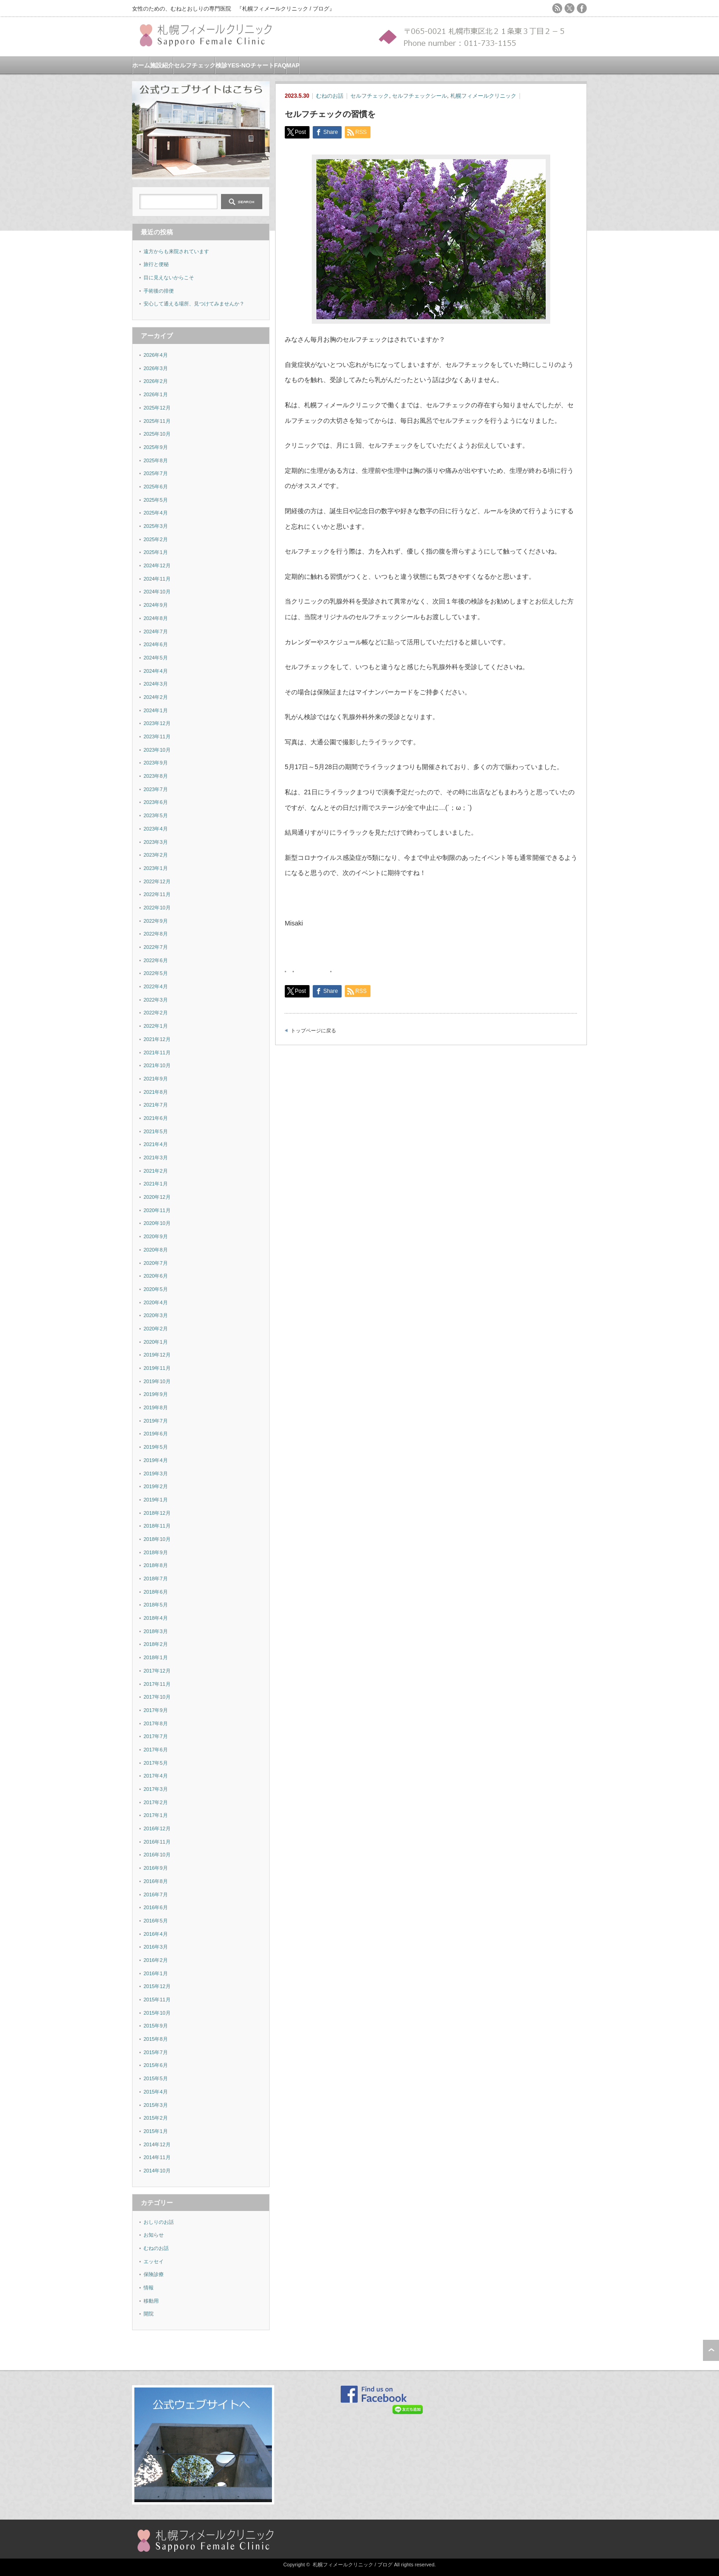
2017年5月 (156, 1763)
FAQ (280, 65)
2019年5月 (156, 1447)
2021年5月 (156, 1131)
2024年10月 (157, 591)
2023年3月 (156, 842)
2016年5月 (156, 1920)
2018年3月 (156, 1631)
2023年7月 (156, 789)
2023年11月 (157, 736)
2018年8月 (156, 1565)
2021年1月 (156, 1183)
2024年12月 (157, 565)
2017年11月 (157, 1684)
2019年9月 (156, 1394)
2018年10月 (157, 1539)
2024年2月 (156, 697)
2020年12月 (157, 1197)
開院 (149, 2313)
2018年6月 (156, 1592)
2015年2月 (156, 2118)
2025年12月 (157, 407)
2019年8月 (156, 1407)
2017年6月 (156, 1749)
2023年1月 (156, 868)
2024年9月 (156, 605)
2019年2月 (156, 1486)
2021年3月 (156, 1157)
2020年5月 (156, 1289)
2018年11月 (157, 1526)
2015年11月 (157, 1999)
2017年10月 (157, 1697)
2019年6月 (156, 1433)
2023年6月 (156, 802)
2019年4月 (156, 1460)
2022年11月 (157, 894)
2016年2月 (156, 1960)
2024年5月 (156, 657)
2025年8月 (156, 460)
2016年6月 (156, 1907)
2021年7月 (156, 1105)
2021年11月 (157, 1052)
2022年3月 (156, 1000)
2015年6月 (156, 2065)
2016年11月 (157, 1842)
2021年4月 (156, 1144)
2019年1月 (156, 1499)
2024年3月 (156, 684)
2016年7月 (156, 1894)
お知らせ (154, 2235)
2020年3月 (156, 1315)
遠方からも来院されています (176, 251)
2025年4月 (156, 512)
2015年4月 (156, 2091)
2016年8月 (156, 1881)
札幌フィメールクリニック (483, 96)
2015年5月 (156, 2078)
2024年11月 (157, 579)
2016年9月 (156, 1868)
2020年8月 (156, 1249)
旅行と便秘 (156, 264)
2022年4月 (156, 986)
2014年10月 (157, 2170)
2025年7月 (156, 473)
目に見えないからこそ (169, 277)
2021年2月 (156, 1171)
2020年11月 (157, 1210)
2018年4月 (156, 1618)
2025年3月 (156, 526)
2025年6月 (156, 486)
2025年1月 (156, 552)
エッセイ (154, 2261)
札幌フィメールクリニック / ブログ (353, 2564)
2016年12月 (157, 1828)
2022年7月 (156, 947)
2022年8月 (156, 933)
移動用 (151, 2301)
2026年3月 (156, 368)
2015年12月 (157, 1986)
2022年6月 (156, 960)
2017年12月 (157, 1670)
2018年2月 (156, 1644)
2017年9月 (156, 1710)
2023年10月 (157, 750)
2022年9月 (156, 921)
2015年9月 (156, 2025)
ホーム (141, 65)
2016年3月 (156, 1947)
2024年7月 (156, 631)
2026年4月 (156, 355)
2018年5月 (156, 1604)
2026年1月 (156, 394)
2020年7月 (156, 1263)
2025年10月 (157, 434)
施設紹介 (162, 65)
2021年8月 (156, 1092)
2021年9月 (156, 1078)
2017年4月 (156, 1775)
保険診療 (154, 2274)
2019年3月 (156, 1473)
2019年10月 (157, 1381)
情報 (149, 2287)
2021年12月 (157, 1039)
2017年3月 (156, 1789)
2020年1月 (156, 1342)
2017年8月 (156, 1723)
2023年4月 (156, 828)
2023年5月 (156, 815)
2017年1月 (156, 1815)
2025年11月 (157, 421)
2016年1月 (156, 1973)
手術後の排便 (159, 291)
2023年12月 (157, 723)
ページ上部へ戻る (711, 2350)
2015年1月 (156, 2131)
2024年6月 (156, 644)
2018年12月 (157, 1513)
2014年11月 (157, 2157)
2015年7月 (156, 2052)
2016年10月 (157, 1854)
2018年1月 (156, 1657)
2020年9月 (156, 1236)
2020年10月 (157, 1223)
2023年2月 (156, 855)
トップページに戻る (313, 1030)
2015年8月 (156, 2039)
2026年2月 (156, 381)
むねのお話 (329, 96)
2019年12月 (157, 1354)
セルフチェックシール (419, 96)
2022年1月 (156, 1026)
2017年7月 (156, 1736)
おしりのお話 (159, 2222)
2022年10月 (157, 907)
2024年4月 (156, 671)
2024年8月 (156, 618)
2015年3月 (156, 2105)
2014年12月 (157, 2144)
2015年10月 (157, 2013)
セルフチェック (195, 65)
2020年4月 (156, 1302)
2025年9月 (156, 447)
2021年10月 (157, 1065)
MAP (293, 65)
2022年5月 (156, 973)
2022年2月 (156, 1012)
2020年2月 (156, 1328)
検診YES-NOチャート (245, 65)
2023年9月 (156, 762)
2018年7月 (156, 1578)
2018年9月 (156, 1552)
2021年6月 (156, 1118)
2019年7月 (156, 1421)
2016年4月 (156, 1934)
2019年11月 (157, 1368)
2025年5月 (156, 500)
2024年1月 (156, 710)
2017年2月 (156, 1802)
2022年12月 (157, 881)
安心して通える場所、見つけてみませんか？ (194, 303)
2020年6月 (156, 1276)
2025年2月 (156, 539)
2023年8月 (156, 776)
